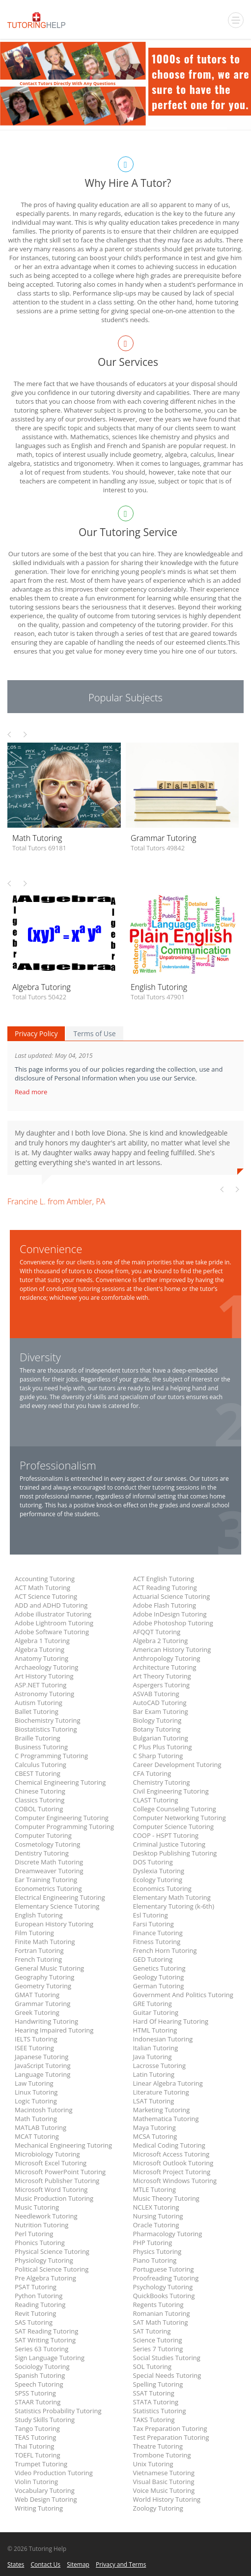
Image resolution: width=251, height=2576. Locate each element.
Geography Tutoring (44, 1977)
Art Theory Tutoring (162, 1676)
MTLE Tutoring (154, 2189)
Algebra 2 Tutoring (160, 1640)
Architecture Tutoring (164, 1667)
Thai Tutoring (34, 2446)
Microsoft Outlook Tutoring (173, 2162)
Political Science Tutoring (51, 2269)
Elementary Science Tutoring (57, 1906)
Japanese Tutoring (41, 2056)
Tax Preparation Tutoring (170, 2428)
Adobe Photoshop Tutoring (173, 1622)
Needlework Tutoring (46, 2216)
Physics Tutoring (157, 2251)
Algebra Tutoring (39, 1649)
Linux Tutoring (36, 2092)
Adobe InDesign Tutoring (170, 1614)
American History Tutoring (172, 1649)
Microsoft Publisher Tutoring (57, 2180)
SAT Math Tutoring (160, 2322)
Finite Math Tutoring (45, 1941)
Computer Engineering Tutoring (62, 1817)
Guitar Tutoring (155, 2012)
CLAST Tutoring (155, 1800)
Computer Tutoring (43, 1835)
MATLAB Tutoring (40, 2127)
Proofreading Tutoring (166, 2278)
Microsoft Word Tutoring (51, 2189)
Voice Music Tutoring (164, 2490)
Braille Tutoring (37, 1738)
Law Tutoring (34, 2083)
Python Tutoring (38, 2295)
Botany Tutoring (157, 1729)
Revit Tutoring (35, 2313)
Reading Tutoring (40, 2304)
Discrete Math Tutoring (49, 1861)
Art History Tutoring (44, 1676)
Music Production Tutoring (54, 2198)
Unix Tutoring (153, 2463)
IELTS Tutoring (36, 2039)
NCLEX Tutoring (156, 2207)
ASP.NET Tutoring (40, 1684)
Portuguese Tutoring (163, 2269)
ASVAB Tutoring (156, 1693)
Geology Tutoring (158, 1977)
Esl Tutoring (150, 1915)
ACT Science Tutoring (46, 1596)
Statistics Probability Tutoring (58, 2410)
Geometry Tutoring (43, 1985)
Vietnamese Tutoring (164, 2472)
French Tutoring (38, 1959)
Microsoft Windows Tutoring (175, 2180)
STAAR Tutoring (37, 2401)
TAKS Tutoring (154, 2419)
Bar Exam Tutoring (160, 1711)
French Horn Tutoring (165, 1950)
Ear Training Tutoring (46, 1879)
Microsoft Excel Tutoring (50, 2162)
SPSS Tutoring (35, 2393)
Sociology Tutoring (42, 2366)
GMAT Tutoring (37, 1994)
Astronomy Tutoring (44, 1693)
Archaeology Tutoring (46, 1667)
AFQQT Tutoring (157, 1631)
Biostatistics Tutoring (46, 1729)
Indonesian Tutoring (163, 2039)
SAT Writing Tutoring (45, 2340)
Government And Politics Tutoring (183, 1994)
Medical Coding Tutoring (169, 2145)
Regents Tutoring (158, 2304)
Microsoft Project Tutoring (172, 2171)
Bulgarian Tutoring (160, 1738)
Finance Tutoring (158, 1932)
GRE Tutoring (152, 2003)
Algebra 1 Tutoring (42, 1640)
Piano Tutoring (155, 2260)
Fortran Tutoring (39, 1950)
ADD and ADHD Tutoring (51, 1605)
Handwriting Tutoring (46, 2021)
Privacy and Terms (121, 2564)
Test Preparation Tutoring (171, 2437)
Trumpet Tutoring (41, 2463)
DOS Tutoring (153, 1861)
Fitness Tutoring (157, 1941)
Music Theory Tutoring (166, 2198)
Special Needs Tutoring (167, 2375)
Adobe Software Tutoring (52, 1631)
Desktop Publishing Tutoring (175, 1853)
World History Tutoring (167, 2499)
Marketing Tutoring (161, 2109)
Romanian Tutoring (161, 2313)
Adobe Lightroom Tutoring (54, 1622)
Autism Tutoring (38, 1702)
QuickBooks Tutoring (164, 2295)
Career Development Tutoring (177, 1764)
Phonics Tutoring (40, 2242)
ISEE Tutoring (34, 2047)
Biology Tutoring (157, 1720)
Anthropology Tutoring (166, 1658)
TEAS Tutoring (35, 2437)
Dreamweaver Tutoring (49, 1870)
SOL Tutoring (152, 2366)
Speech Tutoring (39, 2384)
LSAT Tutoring (153, 2101)
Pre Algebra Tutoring (45, 2278)
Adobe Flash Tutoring (164, 1605)
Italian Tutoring (155, 2047)
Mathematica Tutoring (166, 2118)
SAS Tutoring (34, 2322)
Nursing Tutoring (158, 2216)
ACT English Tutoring (164, 1578)
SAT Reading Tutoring (46, 2331)
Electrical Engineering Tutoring (60, 1897)
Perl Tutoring (34, 2233)
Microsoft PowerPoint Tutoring (60, 2171)
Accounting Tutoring (45, 1578)
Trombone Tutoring (162, 2455)
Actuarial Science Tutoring (171, 1596)
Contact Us (45, 2564)
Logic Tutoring (36, 2101)
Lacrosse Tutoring (159, 2065)
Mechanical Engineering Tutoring (63, 2145)
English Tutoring (39, 1915)
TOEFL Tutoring (37, 2455)
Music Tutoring (37, 2207)
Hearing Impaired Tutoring (54, 2030)
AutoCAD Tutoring (160, 1702)
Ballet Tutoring (36, 1711)
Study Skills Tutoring (45, 2419)
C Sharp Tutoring (158, 1755)
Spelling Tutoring (158, 2384)
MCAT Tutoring (37, 2136)
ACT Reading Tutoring (165, 1587)
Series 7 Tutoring (158, 2348)
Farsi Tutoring (153, 1923)
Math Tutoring (36, 2118)
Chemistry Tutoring (161, 1782)
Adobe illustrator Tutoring (53, 1614)
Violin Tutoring (36, 2481)
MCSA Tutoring (155, 2136)
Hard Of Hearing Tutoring (171, 2021)
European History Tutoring (54, 1923)
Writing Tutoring (39, 2508)
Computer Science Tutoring (173, 1826)
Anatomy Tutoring (41, 1658)
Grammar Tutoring (42, 2003)
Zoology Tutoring (158, 2508)
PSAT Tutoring (35, 2286)
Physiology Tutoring (44, 2260)
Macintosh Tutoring (44, 2109)
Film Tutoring (34, 1932)
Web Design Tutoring (46, 2499)
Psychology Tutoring (163, 2286)
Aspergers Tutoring (161, 1684)
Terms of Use (94, 1033)
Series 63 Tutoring (41, 2348)
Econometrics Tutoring (48, 1888)
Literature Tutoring (161, 2092)
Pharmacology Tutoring (167, 2233)
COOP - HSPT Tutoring (165, 1835)
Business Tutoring (41, 1746)
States (15, 2564)
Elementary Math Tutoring (172, 1897)
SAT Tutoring (152, 2331)
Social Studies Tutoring (166, 2357)
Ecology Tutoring (158, 1879)
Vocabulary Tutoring (45, 2490)
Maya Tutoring (154, 2127)
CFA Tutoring (152, 1773)
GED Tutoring (153, 1959)
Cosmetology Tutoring (47, 1844)
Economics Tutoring (162, 1888)
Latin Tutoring (154, 2074)
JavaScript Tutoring (43, 2065)
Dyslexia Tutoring (159, 1870)
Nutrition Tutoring (41, 2224)
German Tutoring (158, 1985)
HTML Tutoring (155, 2030)
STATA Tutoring (155, 2401)
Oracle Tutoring (156, 2224)
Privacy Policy (36, 1033)
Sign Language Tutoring (49, 2357)
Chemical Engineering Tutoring (60, 1782)
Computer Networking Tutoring (179, 1817)
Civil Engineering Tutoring (171, 1791)
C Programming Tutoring (51, 1755)
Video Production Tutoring (54, 2472)
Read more (32, 1091)
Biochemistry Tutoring (48, 1720)
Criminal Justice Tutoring (169, 1844)
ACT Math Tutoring (42, 1587)
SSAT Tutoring (153, 2393)
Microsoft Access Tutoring (171, 2154)
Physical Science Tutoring (52, 2251)
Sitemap (78, 2564)
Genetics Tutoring (159, 1968)
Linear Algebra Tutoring (168, 2083)
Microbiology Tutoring (47, 2154)
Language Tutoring (42, 2074)
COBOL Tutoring (39, 1808)
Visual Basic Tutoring (164, 2481)
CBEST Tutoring (37, 1773)
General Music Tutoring (49, 1968)
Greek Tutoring (37, 2012)
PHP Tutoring (152, 2242)
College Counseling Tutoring (174, 1808)
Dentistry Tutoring (42, 1853)
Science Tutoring (157, 2340)
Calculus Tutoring (40, 1764)
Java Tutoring (152, 2056)
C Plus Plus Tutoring (162, 1746)
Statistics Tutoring (159, 2410)
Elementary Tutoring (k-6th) (173, 1906)
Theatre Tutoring (158, 2446)
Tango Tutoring (37, 2428)
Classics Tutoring (39, 1800)
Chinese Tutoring (40, 1791)
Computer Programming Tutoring (64, 1826)
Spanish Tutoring (40, 2375)
